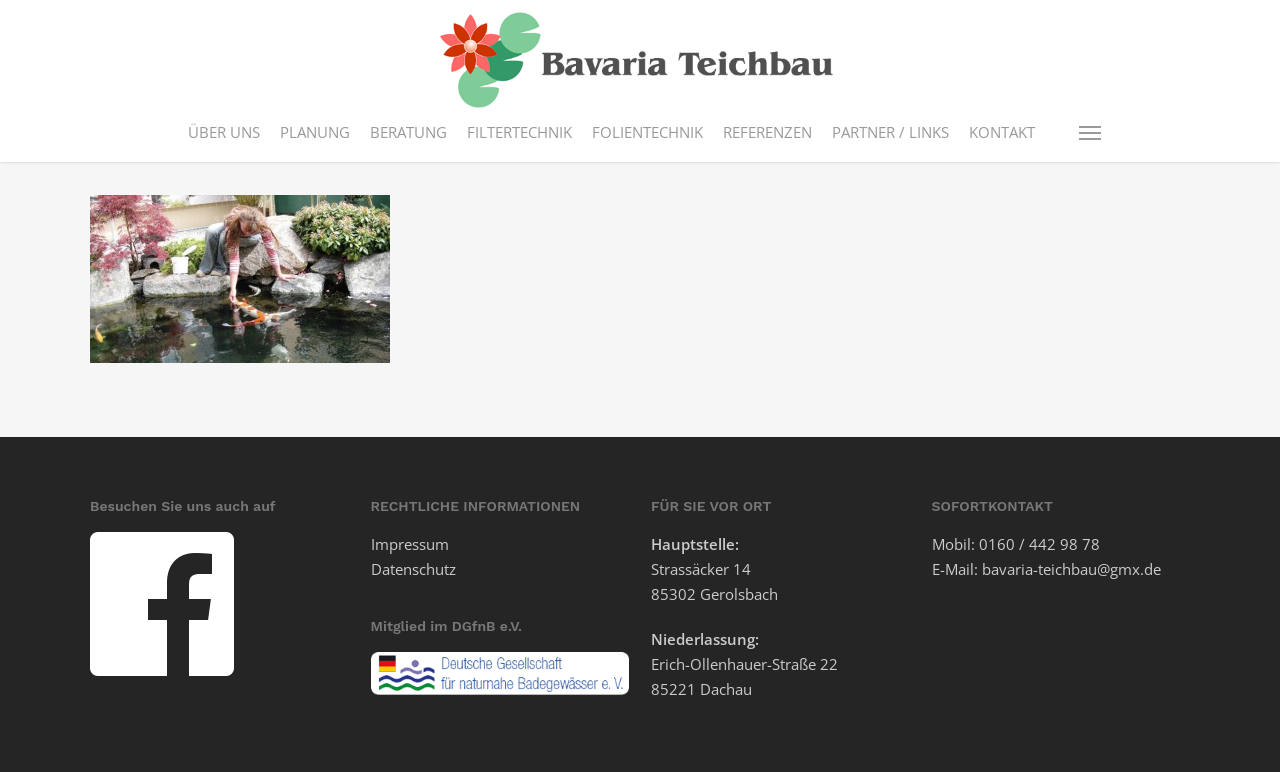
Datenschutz (413, 569)
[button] (1091, 132)
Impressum (410, 544)
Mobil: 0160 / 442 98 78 (1016, 544)
